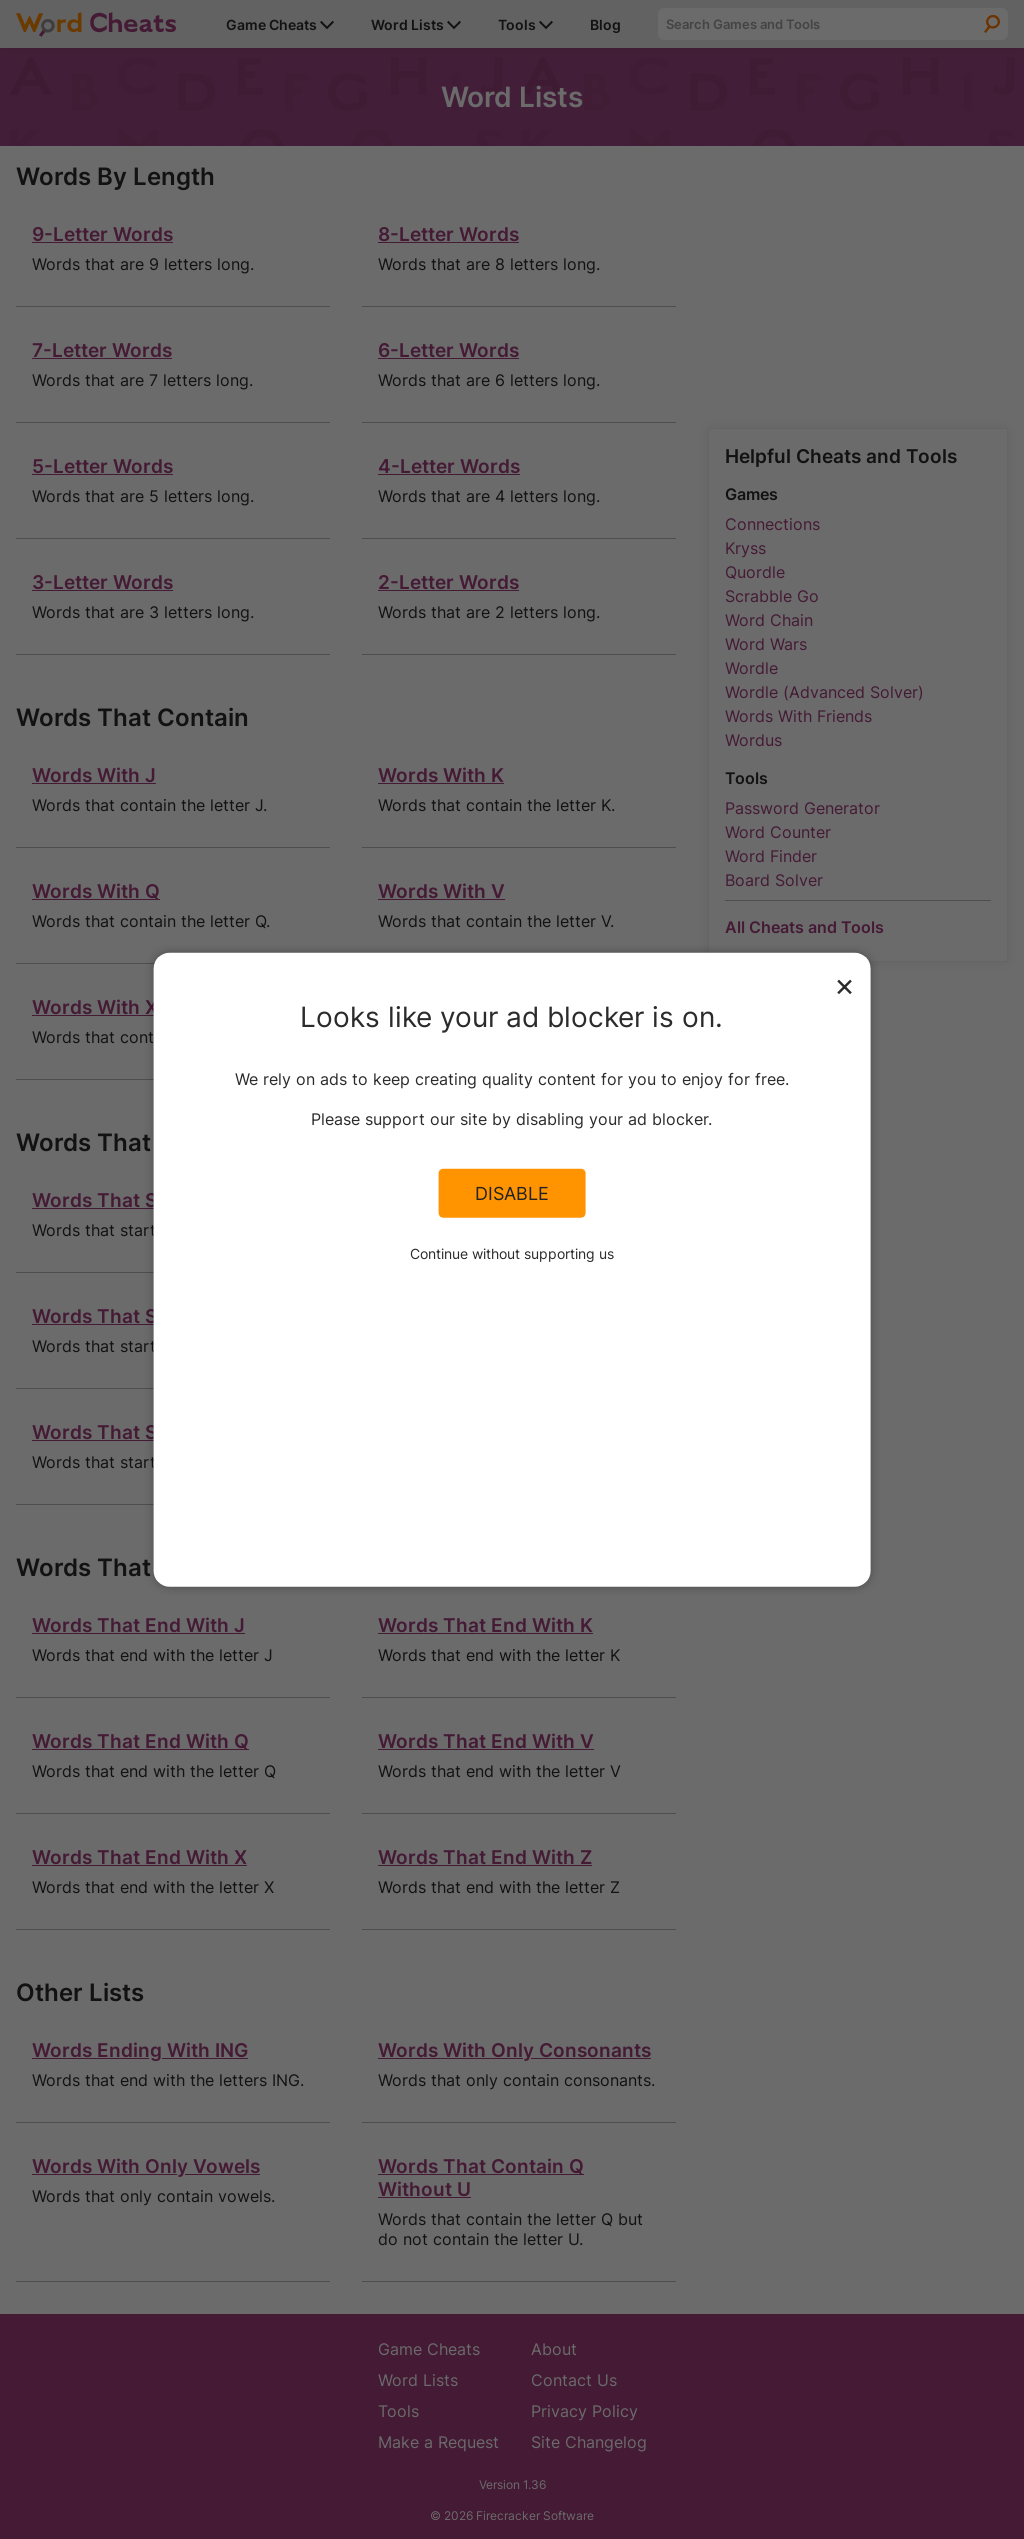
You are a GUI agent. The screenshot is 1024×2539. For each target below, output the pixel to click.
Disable (512, 1193)
